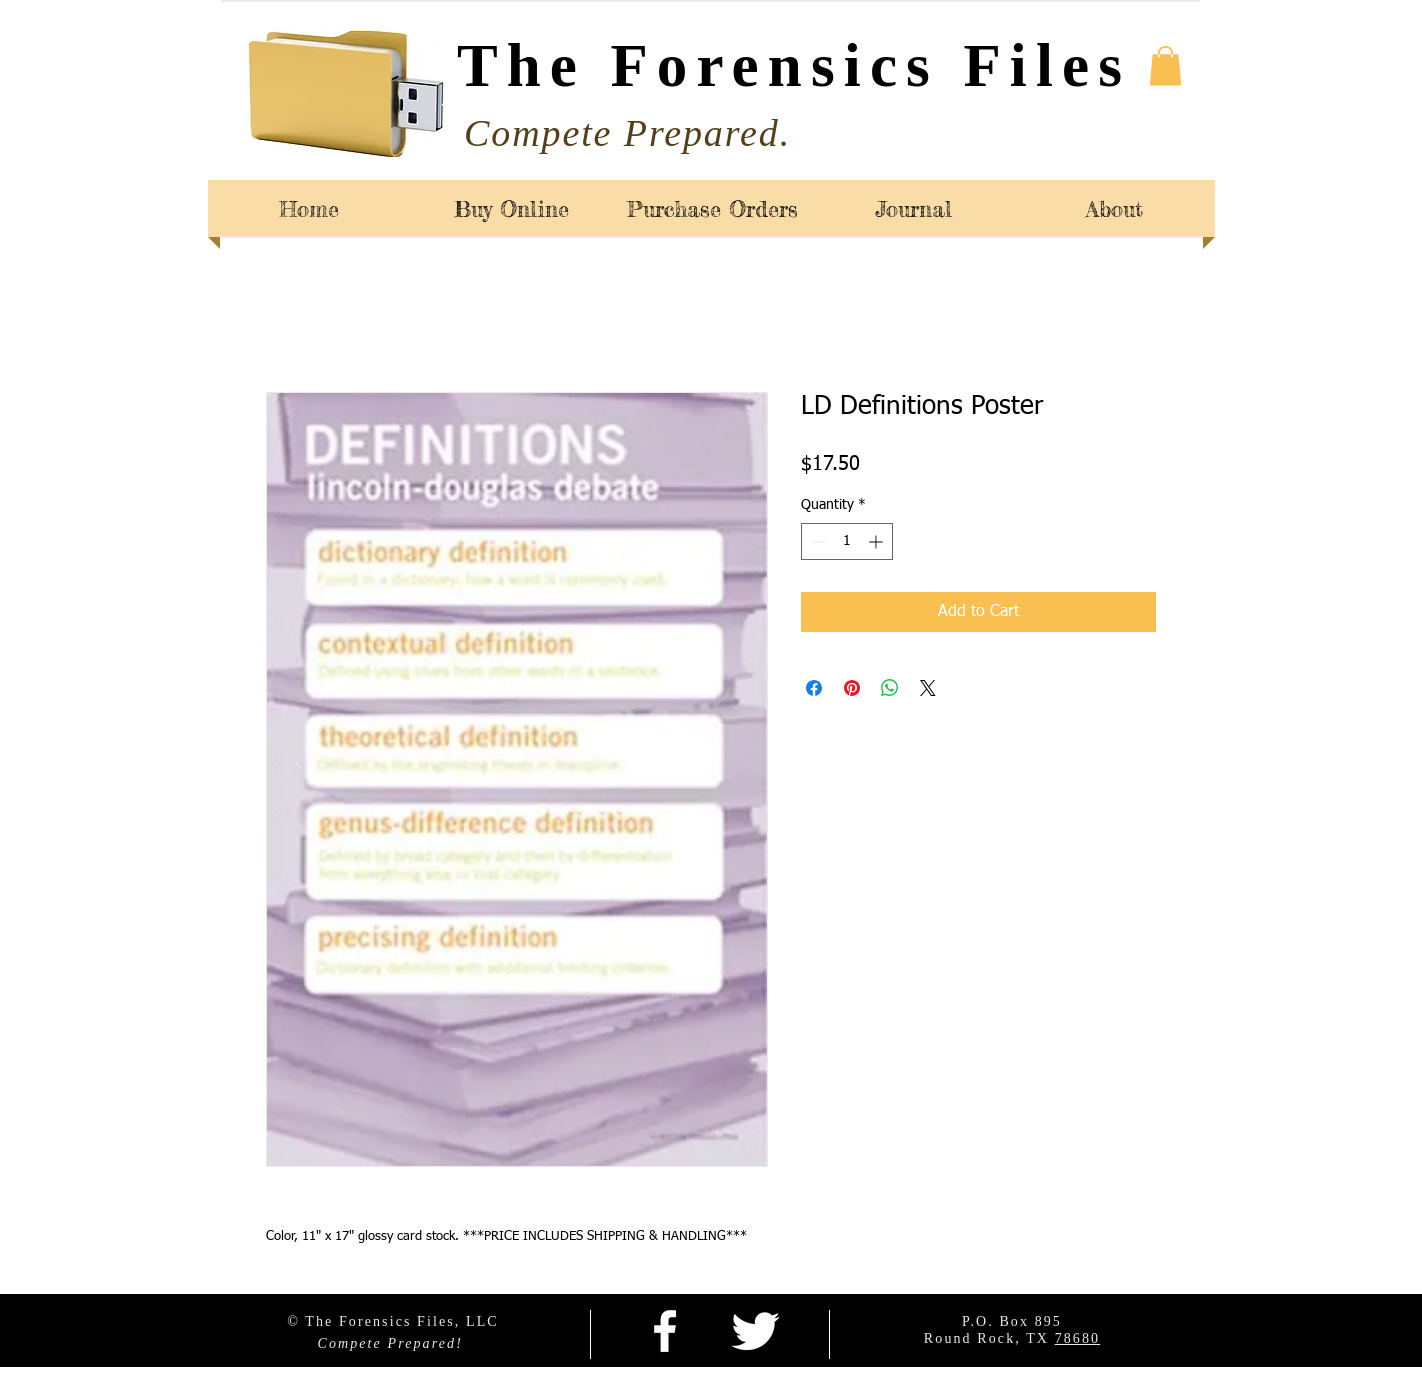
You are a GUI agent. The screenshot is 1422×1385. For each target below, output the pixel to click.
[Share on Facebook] (814, 688)
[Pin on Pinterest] (852, 688)
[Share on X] (928, 688)
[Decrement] (816, 541)
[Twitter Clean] (755, 1331)
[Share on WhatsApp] (890, 688)
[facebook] (665, 1331)
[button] (1165, 65)
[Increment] (877, 541)
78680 (1078, 1338)
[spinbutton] (847, 541)
